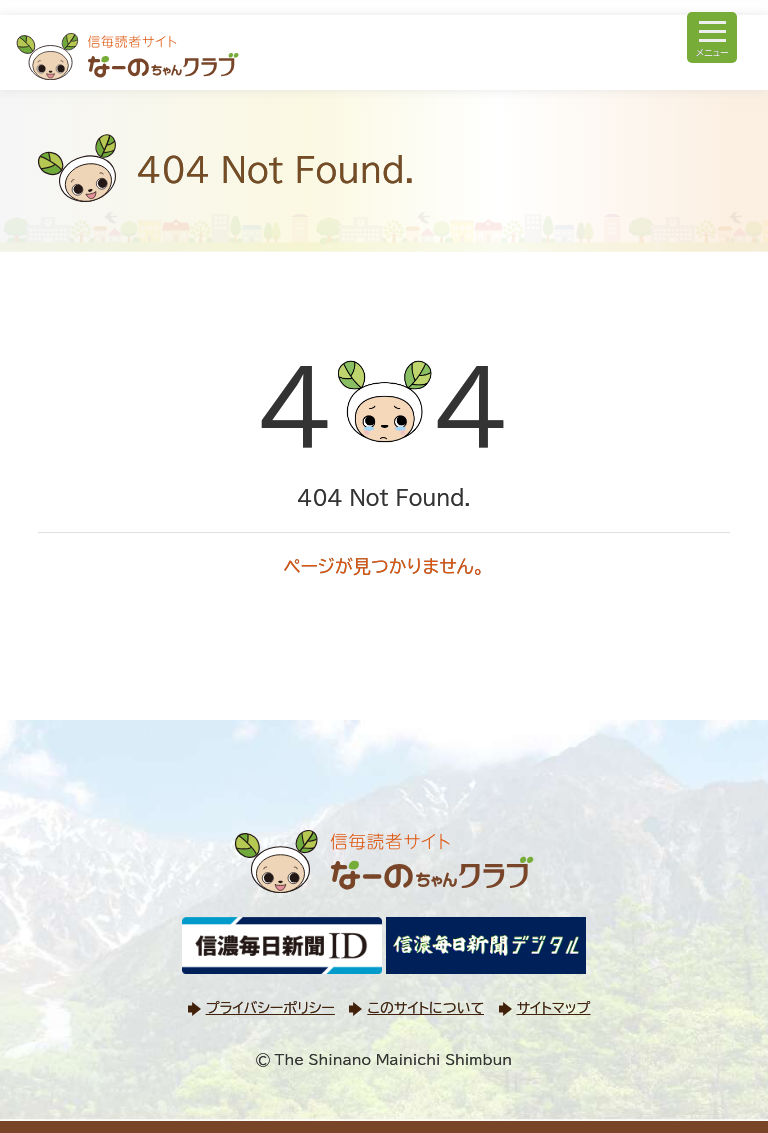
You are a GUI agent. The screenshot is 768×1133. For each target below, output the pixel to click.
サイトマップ (554, 1008)
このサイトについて (425, 1008)
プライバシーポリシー (270, 1008)
